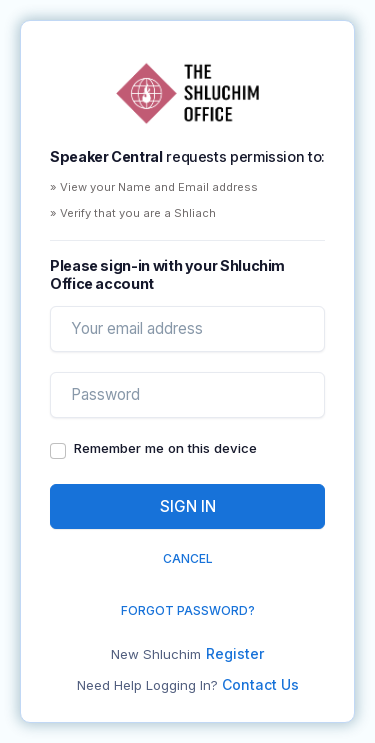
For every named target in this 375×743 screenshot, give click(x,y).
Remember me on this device (165, 448)
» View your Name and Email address (154, 187)
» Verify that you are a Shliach (133, 213)
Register (235, 653)
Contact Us (260, 684)
